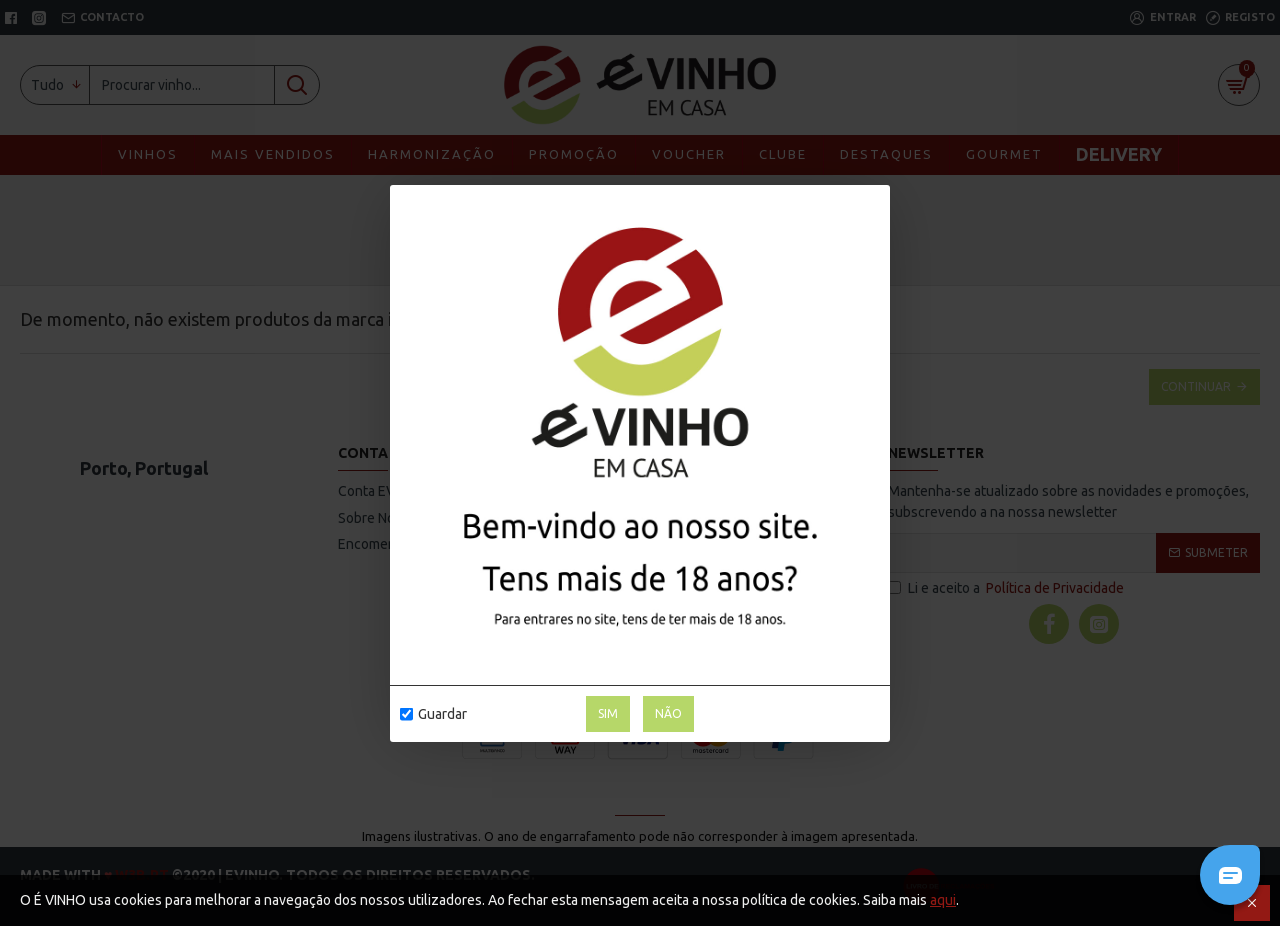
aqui (943, 900)
